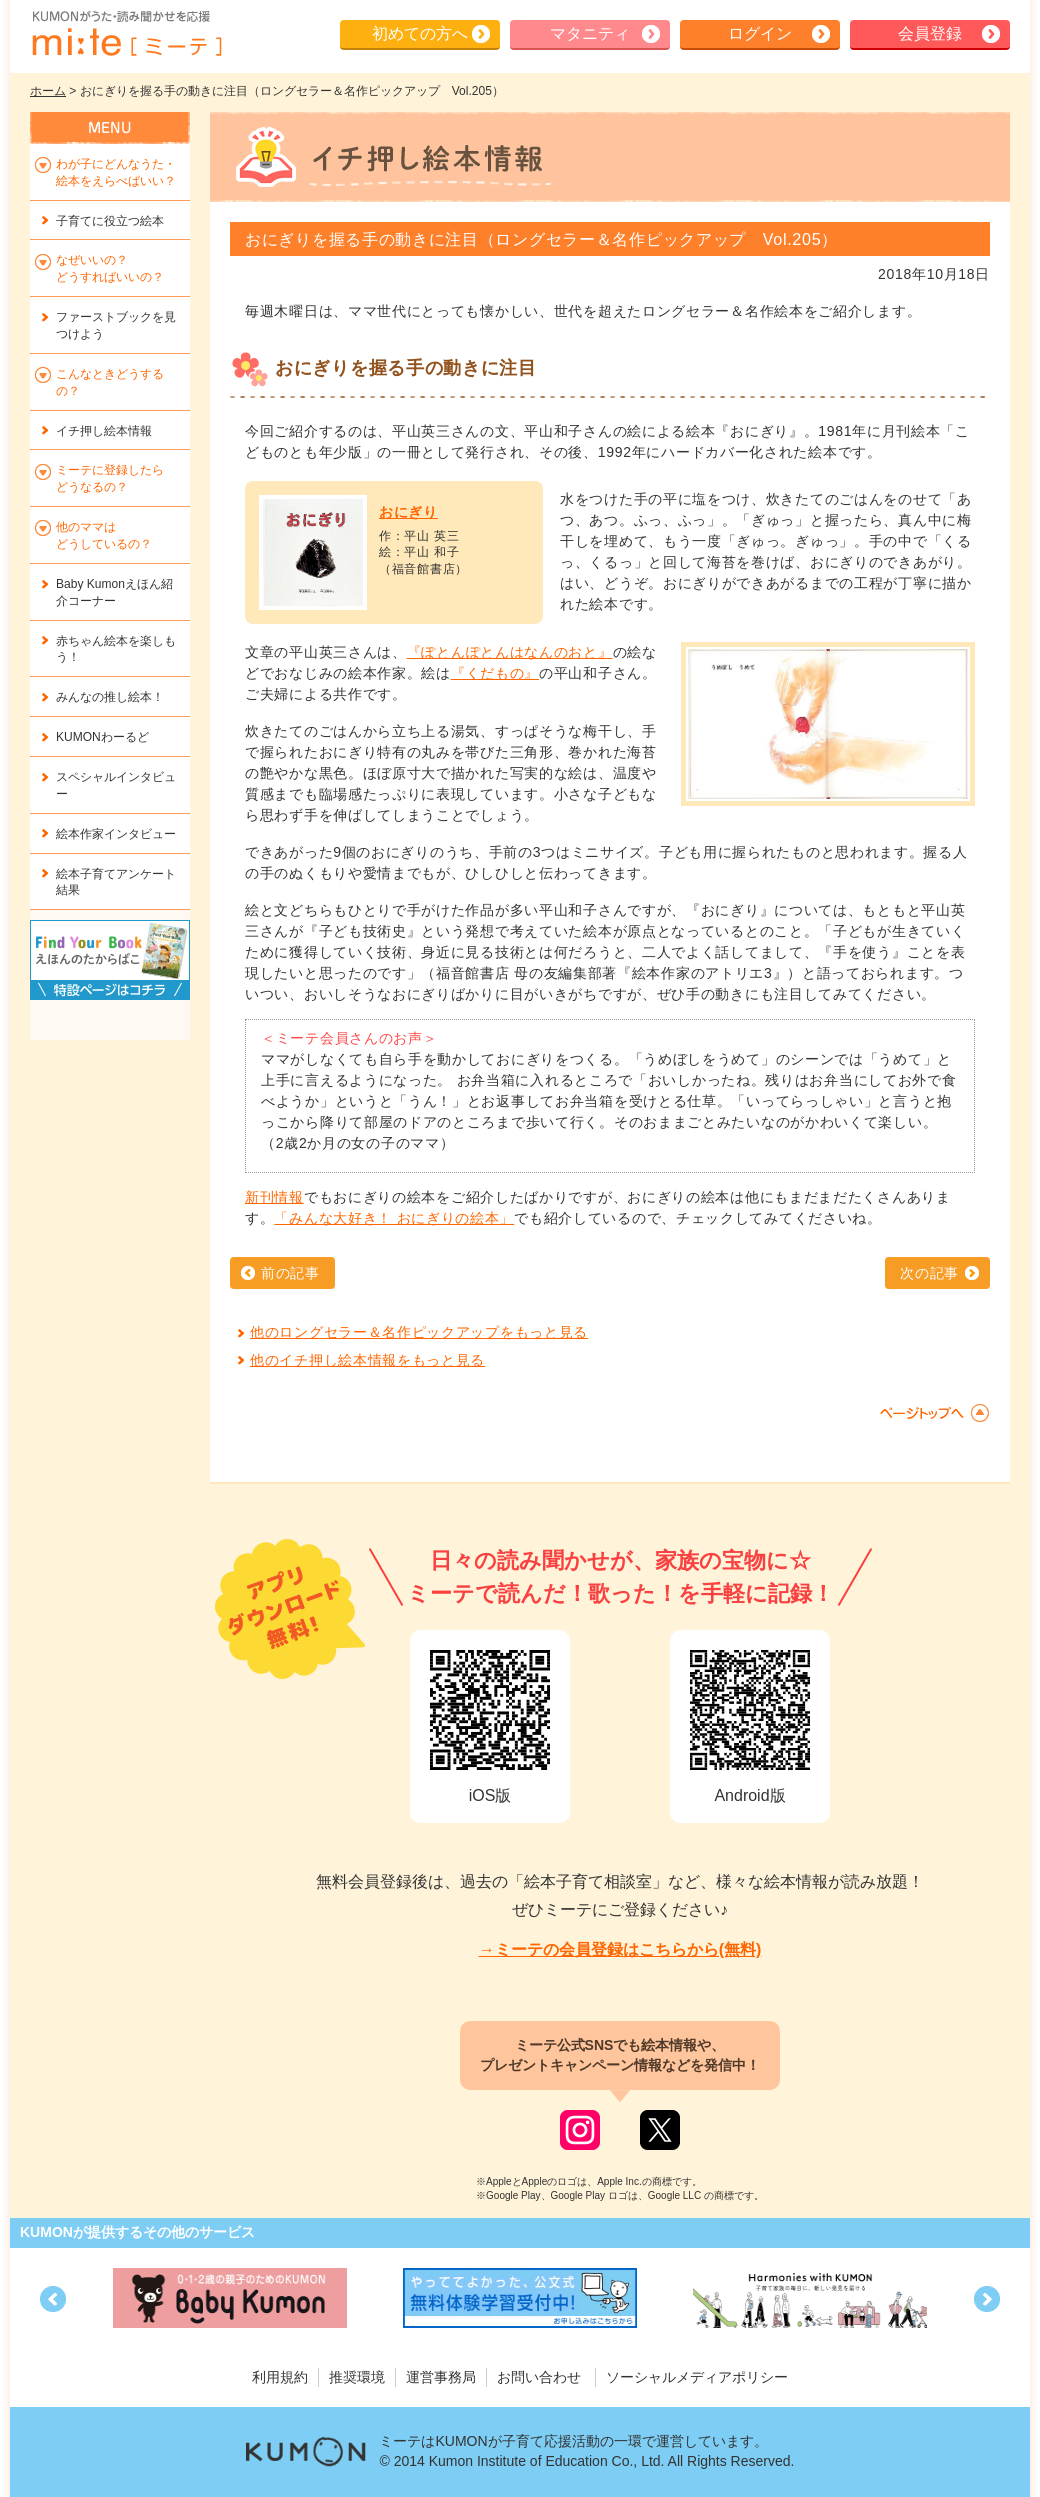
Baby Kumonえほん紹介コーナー (114, 592)
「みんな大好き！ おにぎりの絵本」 (394, 1218)
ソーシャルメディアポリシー (697, 2377)
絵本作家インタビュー (116, 834)
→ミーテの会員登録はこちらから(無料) (620, 1949)
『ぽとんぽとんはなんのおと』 (510, 652)
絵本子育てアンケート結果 (116, 882)
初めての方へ (420, 33)
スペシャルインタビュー (116, 785)
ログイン (760, 33)
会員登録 (930, 33)
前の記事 (290, 1273)
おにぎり (408, 512)
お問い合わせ (539, 2377)
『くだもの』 (495, 673)
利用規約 (280, 2377)
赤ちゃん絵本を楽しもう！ (116, 649)
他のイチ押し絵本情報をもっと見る (367, 1360)
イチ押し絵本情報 (104, 431)
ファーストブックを (116, 325)
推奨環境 (357, 2377)
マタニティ (590, 33)
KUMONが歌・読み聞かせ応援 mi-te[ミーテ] (126, 34)
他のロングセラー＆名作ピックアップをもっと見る (419, 1332)
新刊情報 (274, 1197)
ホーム (48, 91)
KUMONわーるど (102, 737)
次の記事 (929, 1273)
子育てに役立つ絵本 (110, 221)
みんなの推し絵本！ (110, 697)
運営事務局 (441, 2377)
